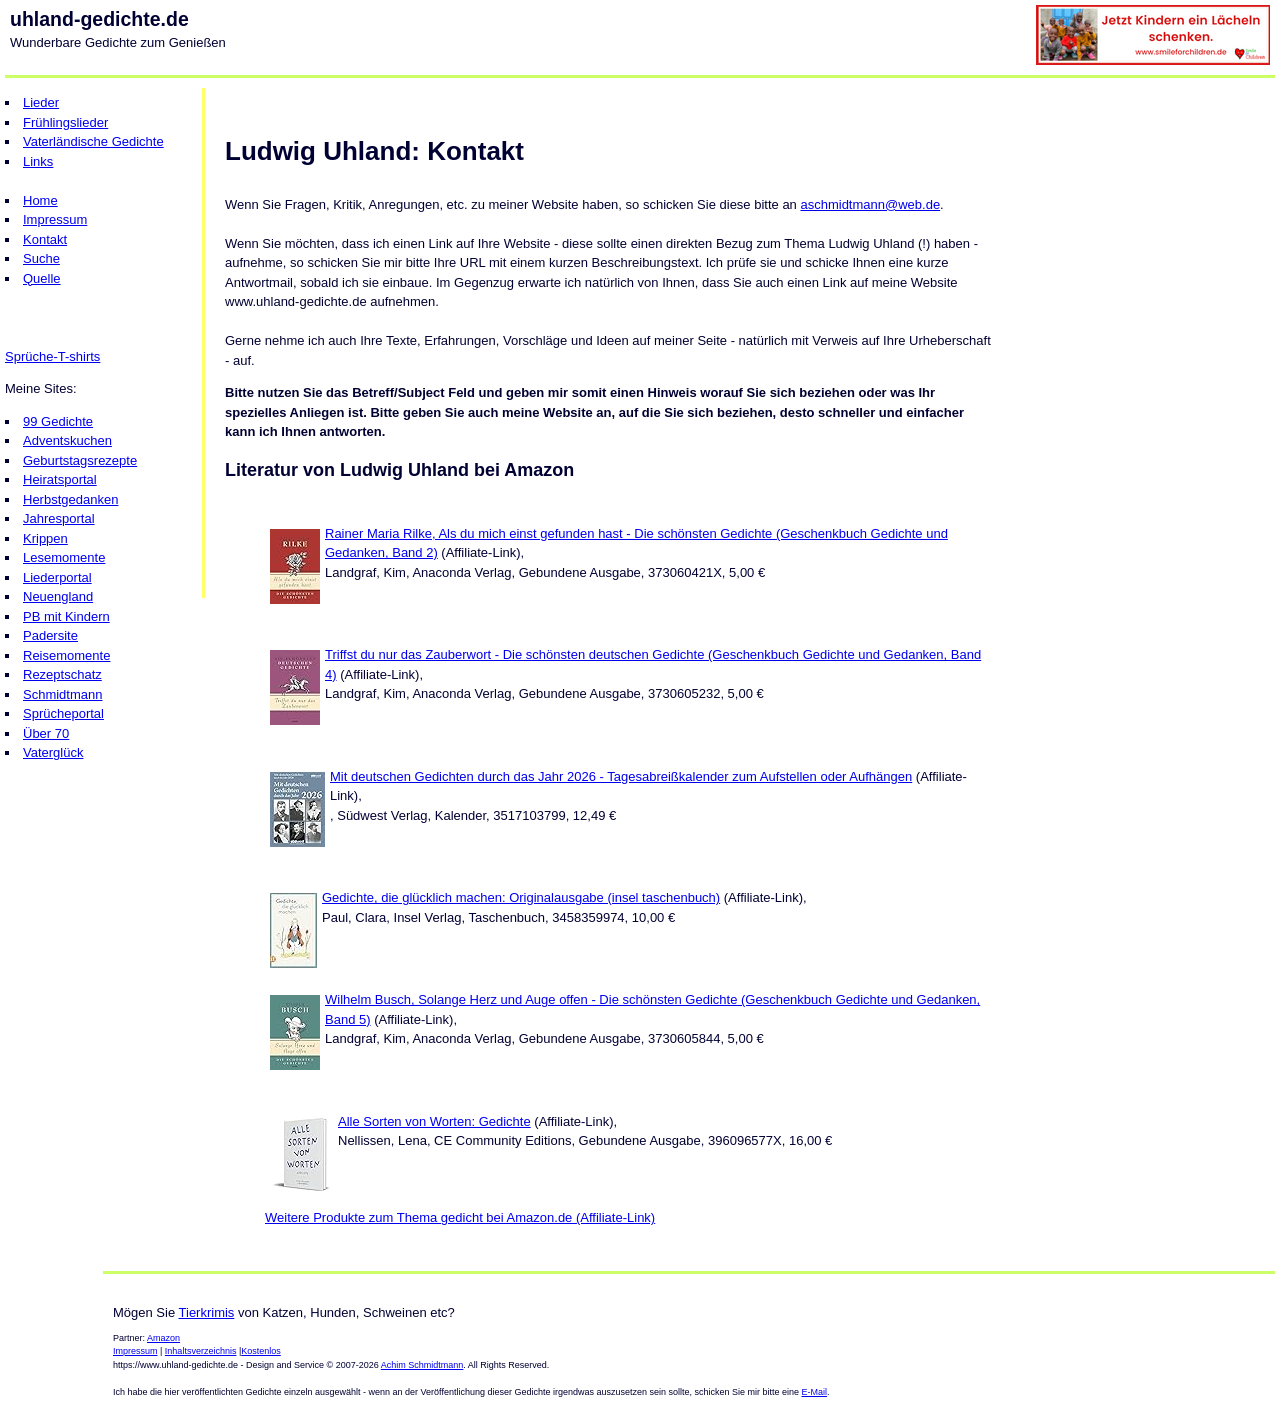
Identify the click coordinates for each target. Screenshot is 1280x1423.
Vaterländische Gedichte (93, 141)
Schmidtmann (62, 694)
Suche (41, 258)
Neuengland (58, 596)
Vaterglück (53, 752)
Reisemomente (66, 655)
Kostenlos (261, 1351)
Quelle (42, 278)
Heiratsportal (60, 479)
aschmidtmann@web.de (870, 204)
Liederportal (57, 577)
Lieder (41, 102)
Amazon (163, 1338)
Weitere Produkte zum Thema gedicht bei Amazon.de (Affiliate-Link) (460, 1217)
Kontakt (45, 239)
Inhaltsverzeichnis (201, 1351)
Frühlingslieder (65, 122)
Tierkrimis (207, 1312)
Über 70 (46, 733)
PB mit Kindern (66, 616)
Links (38, 161)
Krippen (45, 538)
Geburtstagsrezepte (80, 460)
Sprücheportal (63, 713)
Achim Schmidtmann (422, 1365)
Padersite (50, 635)
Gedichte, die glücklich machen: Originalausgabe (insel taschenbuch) (521, 897)
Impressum (55, 219)
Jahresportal (59, 518)
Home (40, 200)
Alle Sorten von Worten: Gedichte (434, 1121)
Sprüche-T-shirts (52, 356)
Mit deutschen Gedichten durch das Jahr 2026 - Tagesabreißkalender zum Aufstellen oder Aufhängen (621, 776)
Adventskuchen (67, 440)
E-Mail (815, 1392)
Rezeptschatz (62, 674)
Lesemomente (64, 557)
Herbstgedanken (70, 499)
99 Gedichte (58, 421)
